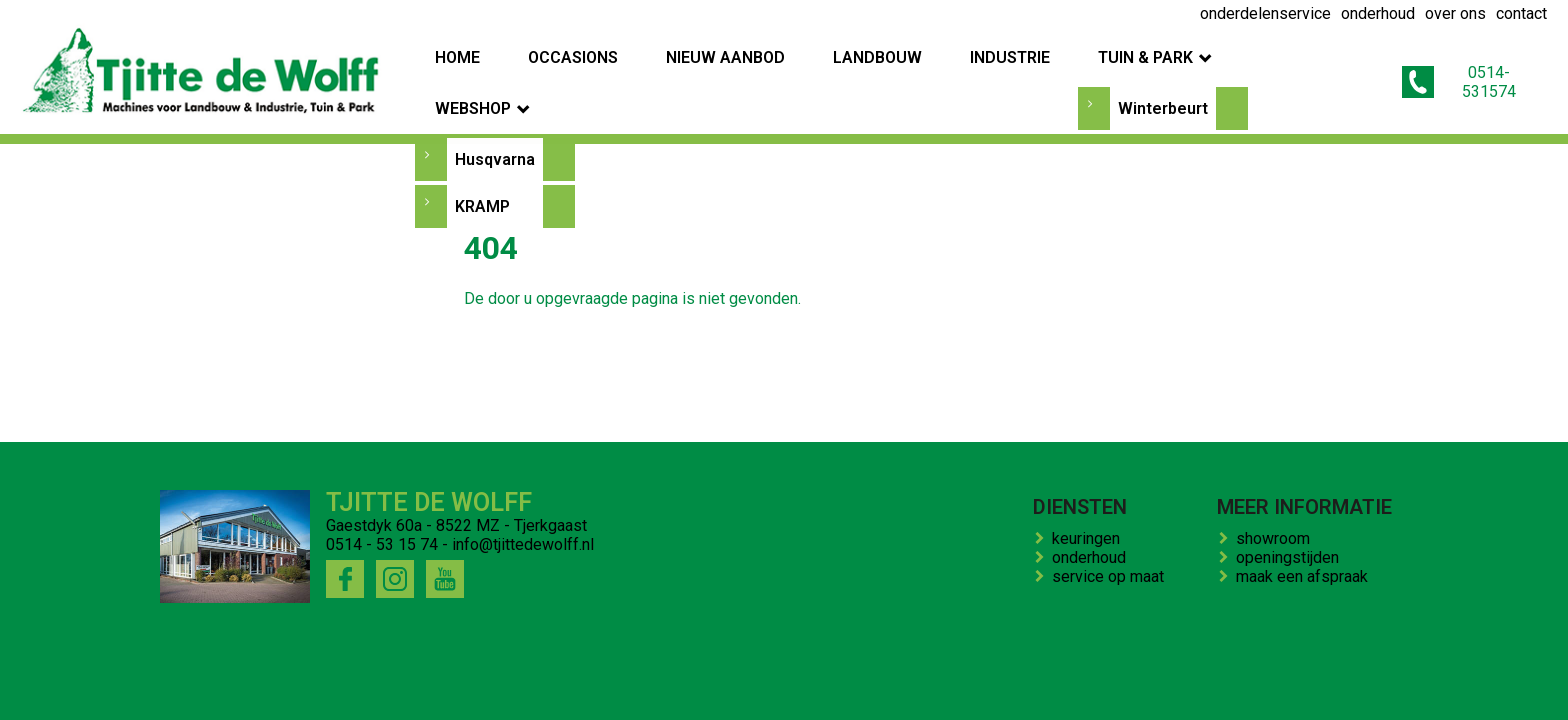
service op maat (1112, 576)
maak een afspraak (1306, 576)
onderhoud (1093, 557)
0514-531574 (1468, 73)
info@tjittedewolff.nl (523, 544)
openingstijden (1291, 557)
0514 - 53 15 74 (382, 544)
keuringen (1090, 538)
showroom (1277, 538)
